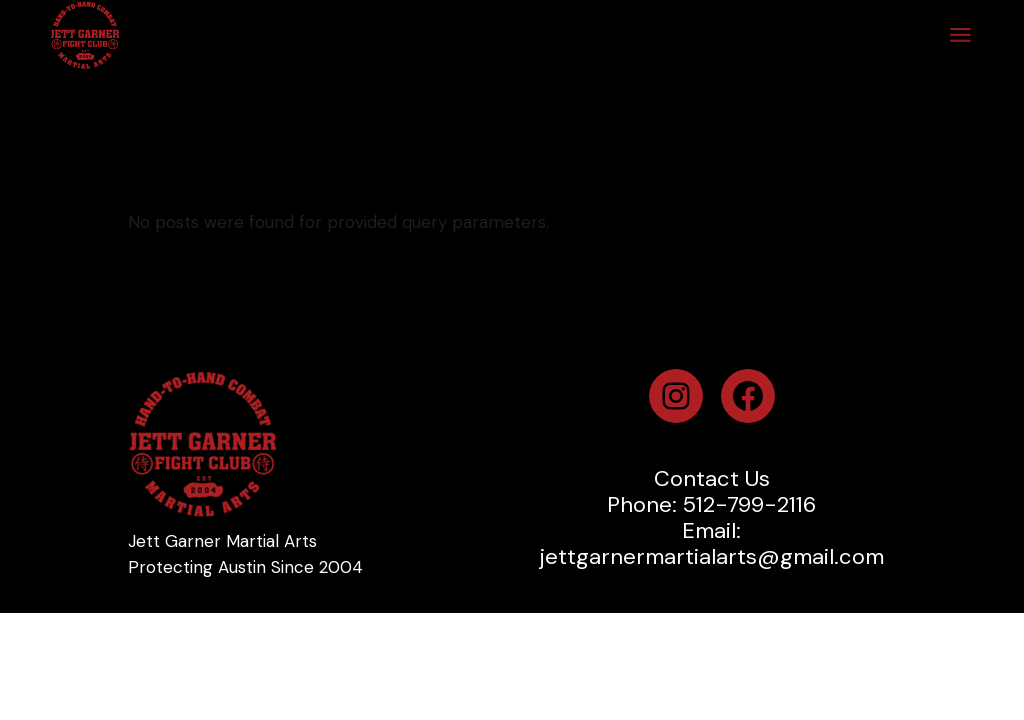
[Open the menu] (960, 35)
